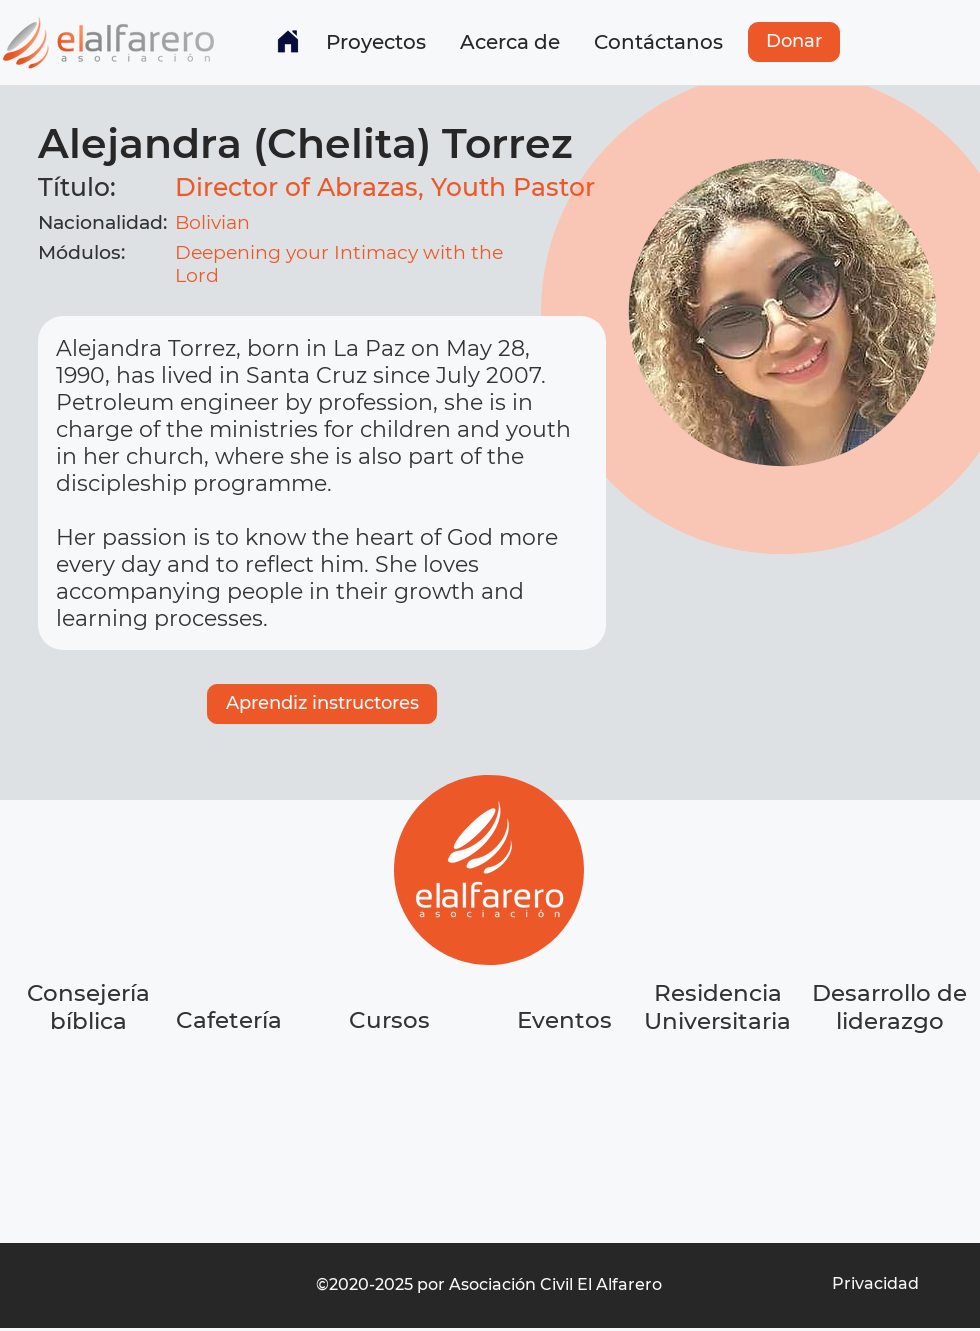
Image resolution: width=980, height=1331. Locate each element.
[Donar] (794, 42)
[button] (376, 42)
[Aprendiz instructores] (322, 704)
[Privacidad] (875, 1284)
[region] (231, 1095)
